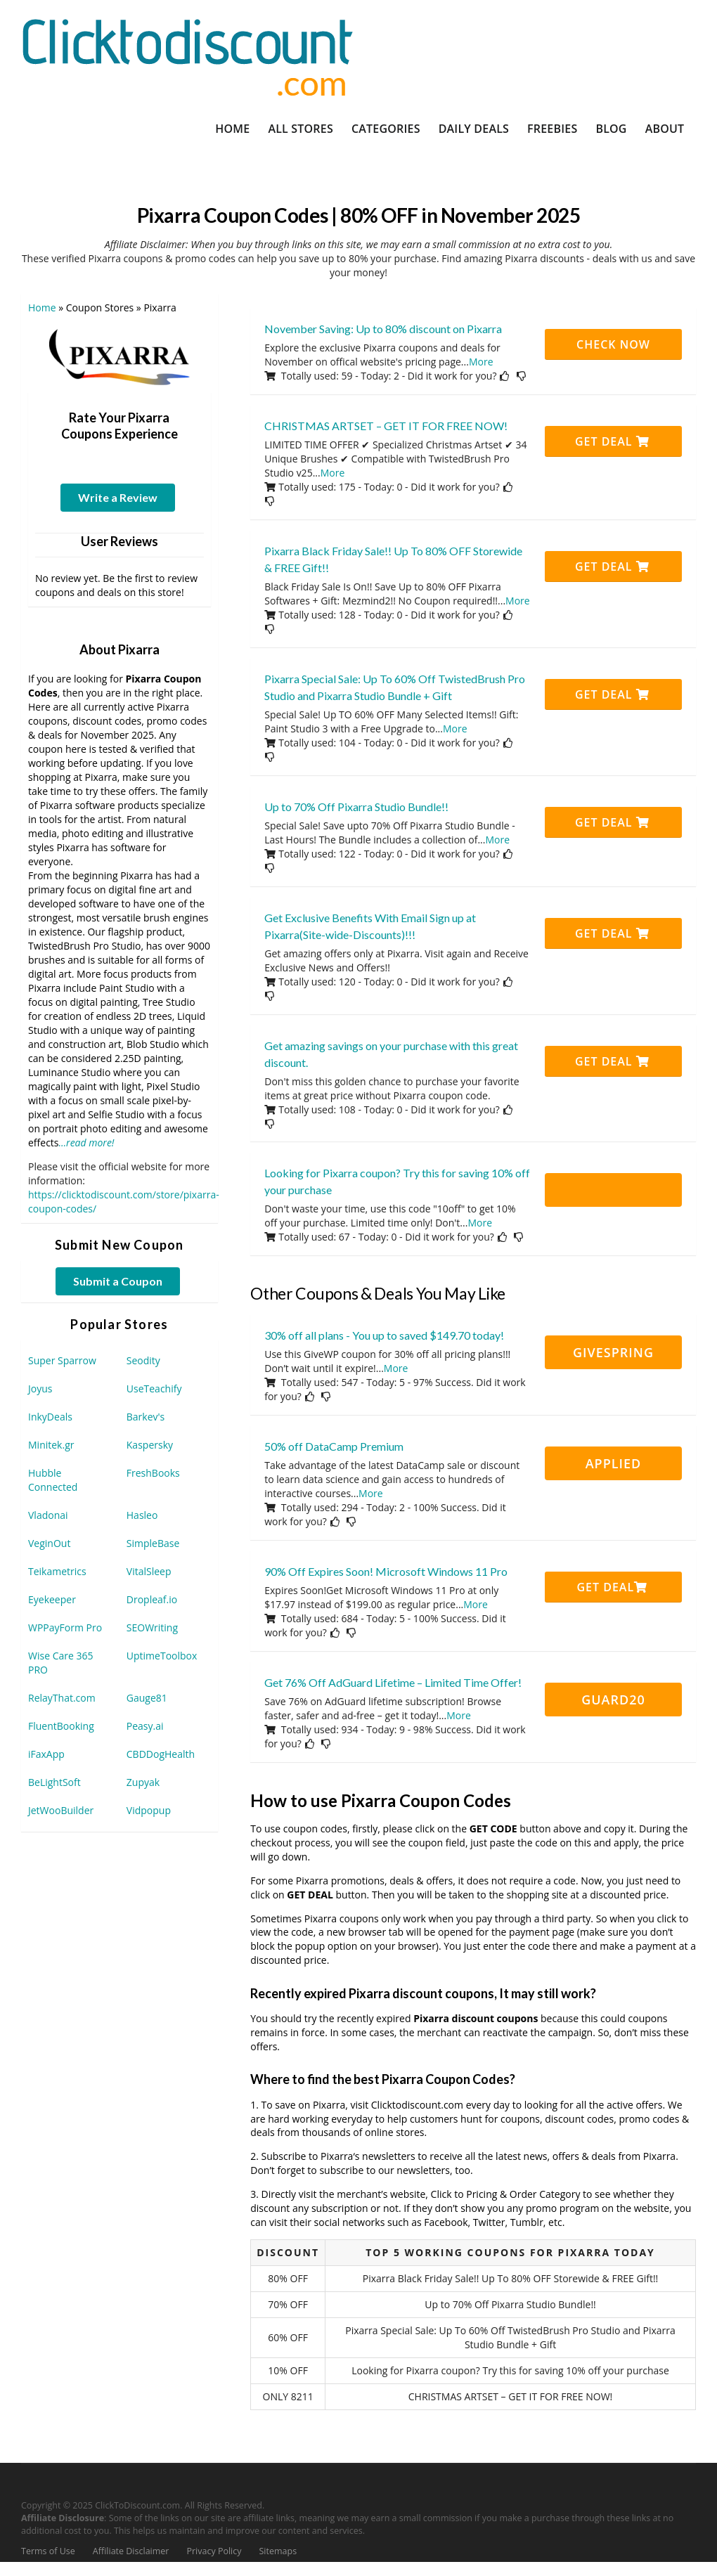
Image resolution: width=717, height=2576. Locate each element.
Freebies (552, 128)
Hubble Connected (52, 1480)
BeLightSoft (54, 1782)
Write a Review (117, 497)
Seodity (143, 1360)
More (481, 361)
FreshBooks (153, 1473)
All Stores (300, 128)
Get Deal (612, 441)
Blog (610, 128)
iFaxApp (46, 1754)
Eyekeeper (52, 1599)
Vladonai (48, 1515)
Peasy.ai (145, 1726)
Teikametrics (57, 1571)
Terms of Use (48, 2551)
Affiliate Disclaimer (131, 2551)
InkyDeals (50, 1416)
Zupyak (143, 1782)
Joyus (40, 1388)
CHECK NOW (613, 344)
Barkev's (146, 1416)
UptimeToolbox (162, 1655)
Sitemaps (278, 2551)
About (665, 128)
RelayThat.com (62, 1697)
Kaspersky (150, 1444)
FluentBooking (61, 1726)
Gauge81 (147, 1697)
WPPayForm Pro (65, 1627)
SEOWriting (152, 1627)
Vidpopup (149, 1810)
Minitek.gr (51, 1444)
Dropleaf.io (152, 1599)
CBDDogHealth (161, 1754)
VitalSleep (149, 1571)
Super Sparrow (62, 1360)
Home (232, 128)
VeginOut (49, 1543)
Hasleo (142, 1515)
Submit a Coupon (117, 1281)
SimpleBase (153, 1543)
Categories (385, 128)
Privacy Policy (213, 2551)
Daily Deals (474, 128)
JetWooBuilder (60, 1810)
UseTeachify (154, 1388)
